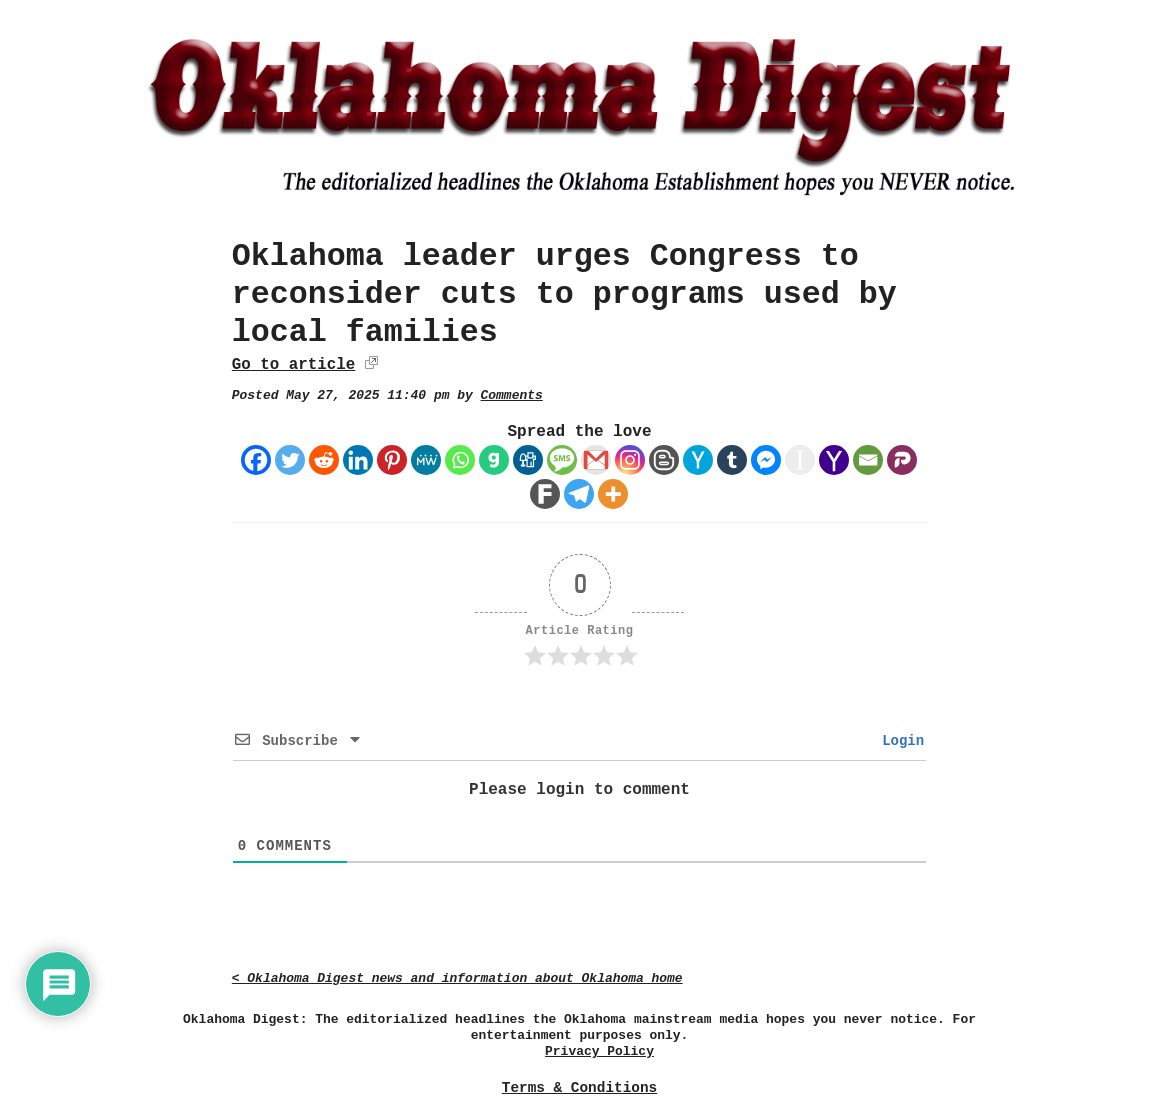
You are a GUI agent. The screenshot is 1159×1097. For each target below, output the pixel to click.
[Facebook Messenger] (766, 460)
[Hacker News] (698, 460)
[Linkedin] (358, 460)
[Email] (868, 460)
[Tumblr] (732, 460)
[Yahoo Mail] (834, 460)
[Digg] (528, 460)
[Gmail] (596, 460)
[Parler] (902, 460)
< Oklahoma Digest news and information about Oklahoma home (457, 978)
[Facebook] (256, 460)
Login (899, 741)
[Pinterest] (392, 460)
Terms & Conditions (579, 1088)
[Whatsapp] (460, 460)
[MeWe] (426, 460)
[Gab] (494, 460)
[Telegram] (579, 494)
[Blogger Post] (664, 460)
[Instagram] (630, 460)
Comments (512, 395)
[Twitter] (290, 460)
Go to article (293, 365)
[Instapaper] (800, 460)
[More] (613, 494)
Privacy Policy (599, 1051)
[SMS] (562, 460)
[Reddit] (324, 460)
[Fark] (545, 494)
